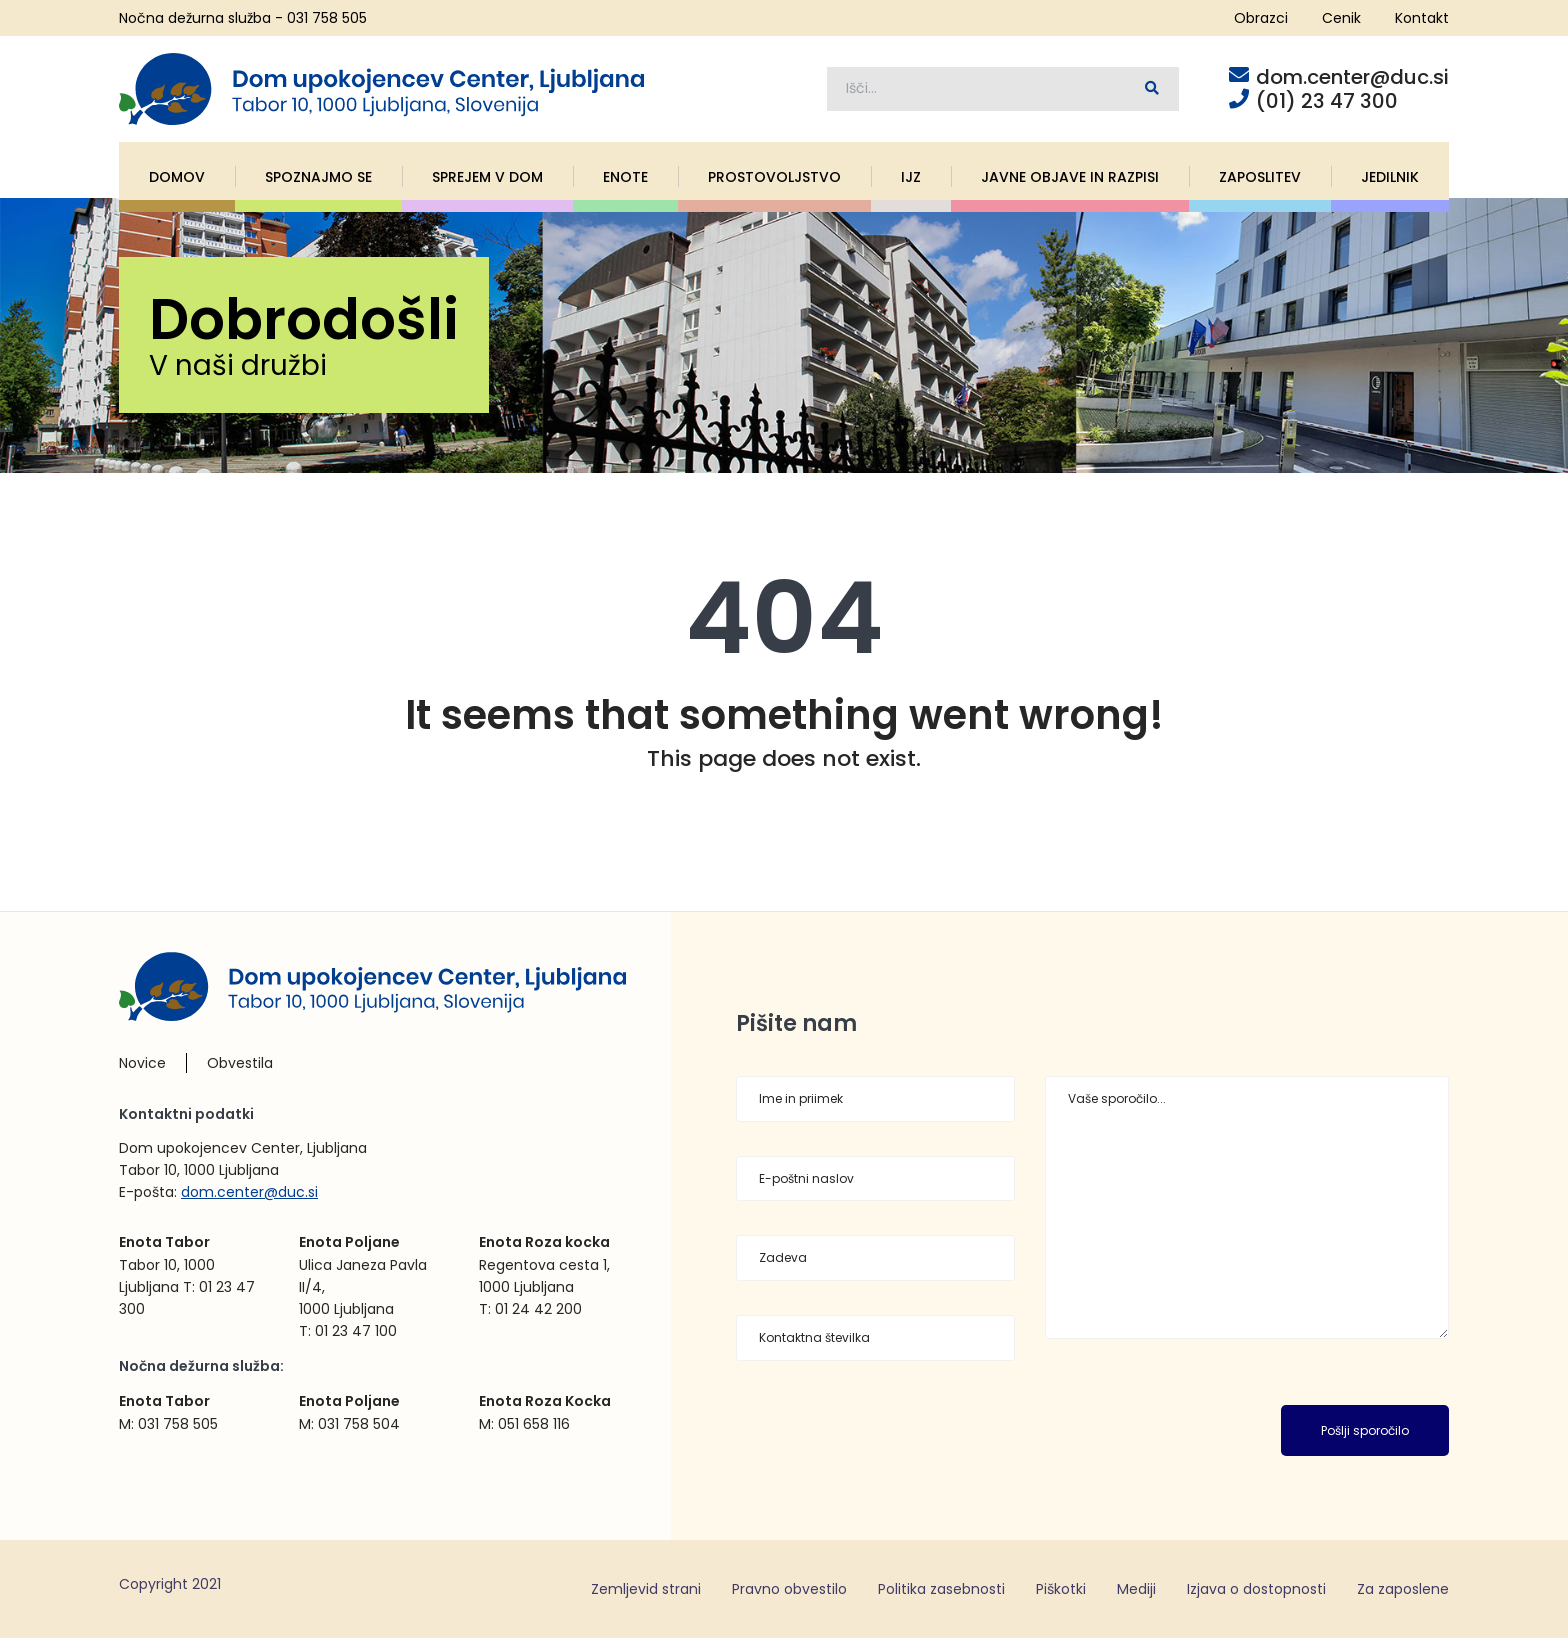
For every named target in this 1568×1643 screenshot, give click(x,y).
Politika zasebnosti (941, 1593)
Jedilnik (1390, 181)
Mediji (1136, 1593)
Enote (625, 181)
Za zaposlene (1403, 1593)
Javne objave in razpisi (1070, 181)
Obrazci (1261, 18)
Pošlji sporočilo (1365, 1435)
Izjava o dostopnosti (1256, 1593)
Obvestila (240, 1068)
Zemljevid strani (646, 1593)
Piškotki (1061, 1593)
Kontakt (1422, 18)
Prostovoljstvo (774, 181)
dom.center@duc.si (249, 1197)
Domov (177, 181)
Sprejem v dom (487, 181)
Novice (142, 1068)
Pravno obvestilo (789, 1593)
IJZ (911, 181)
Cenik (1341, 18)
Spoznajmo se (318, 181)
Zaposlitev (1260, 181)
